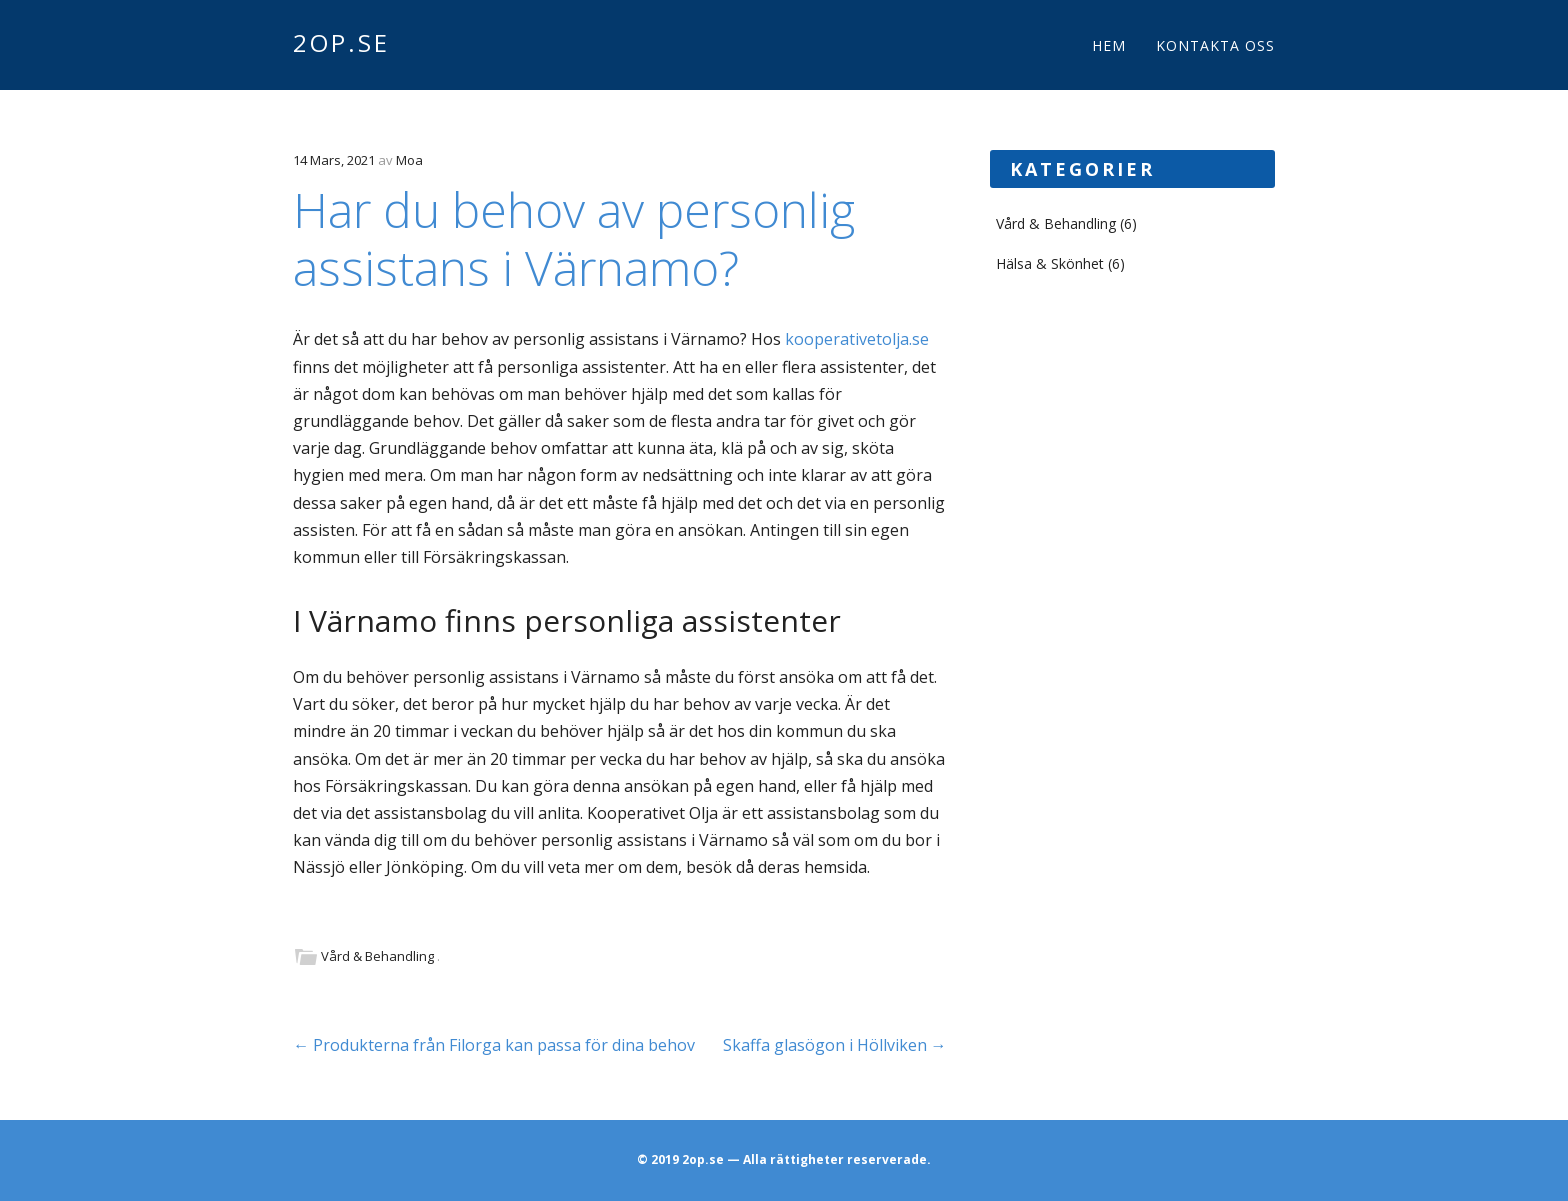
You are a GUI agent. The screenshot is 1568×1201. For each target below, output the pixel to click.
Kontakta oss (1215, 45)
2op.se (341, 42)
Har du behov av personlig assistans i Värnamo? (574, 238)
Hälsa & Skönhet (1050, 263)
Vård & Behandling (377, 956)
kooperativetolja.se (857, 339)
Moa (409, 160)
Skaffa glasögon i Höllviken (835, 1045)
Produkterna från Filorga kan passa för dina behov (494, 1045)
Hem (1109, 45)
